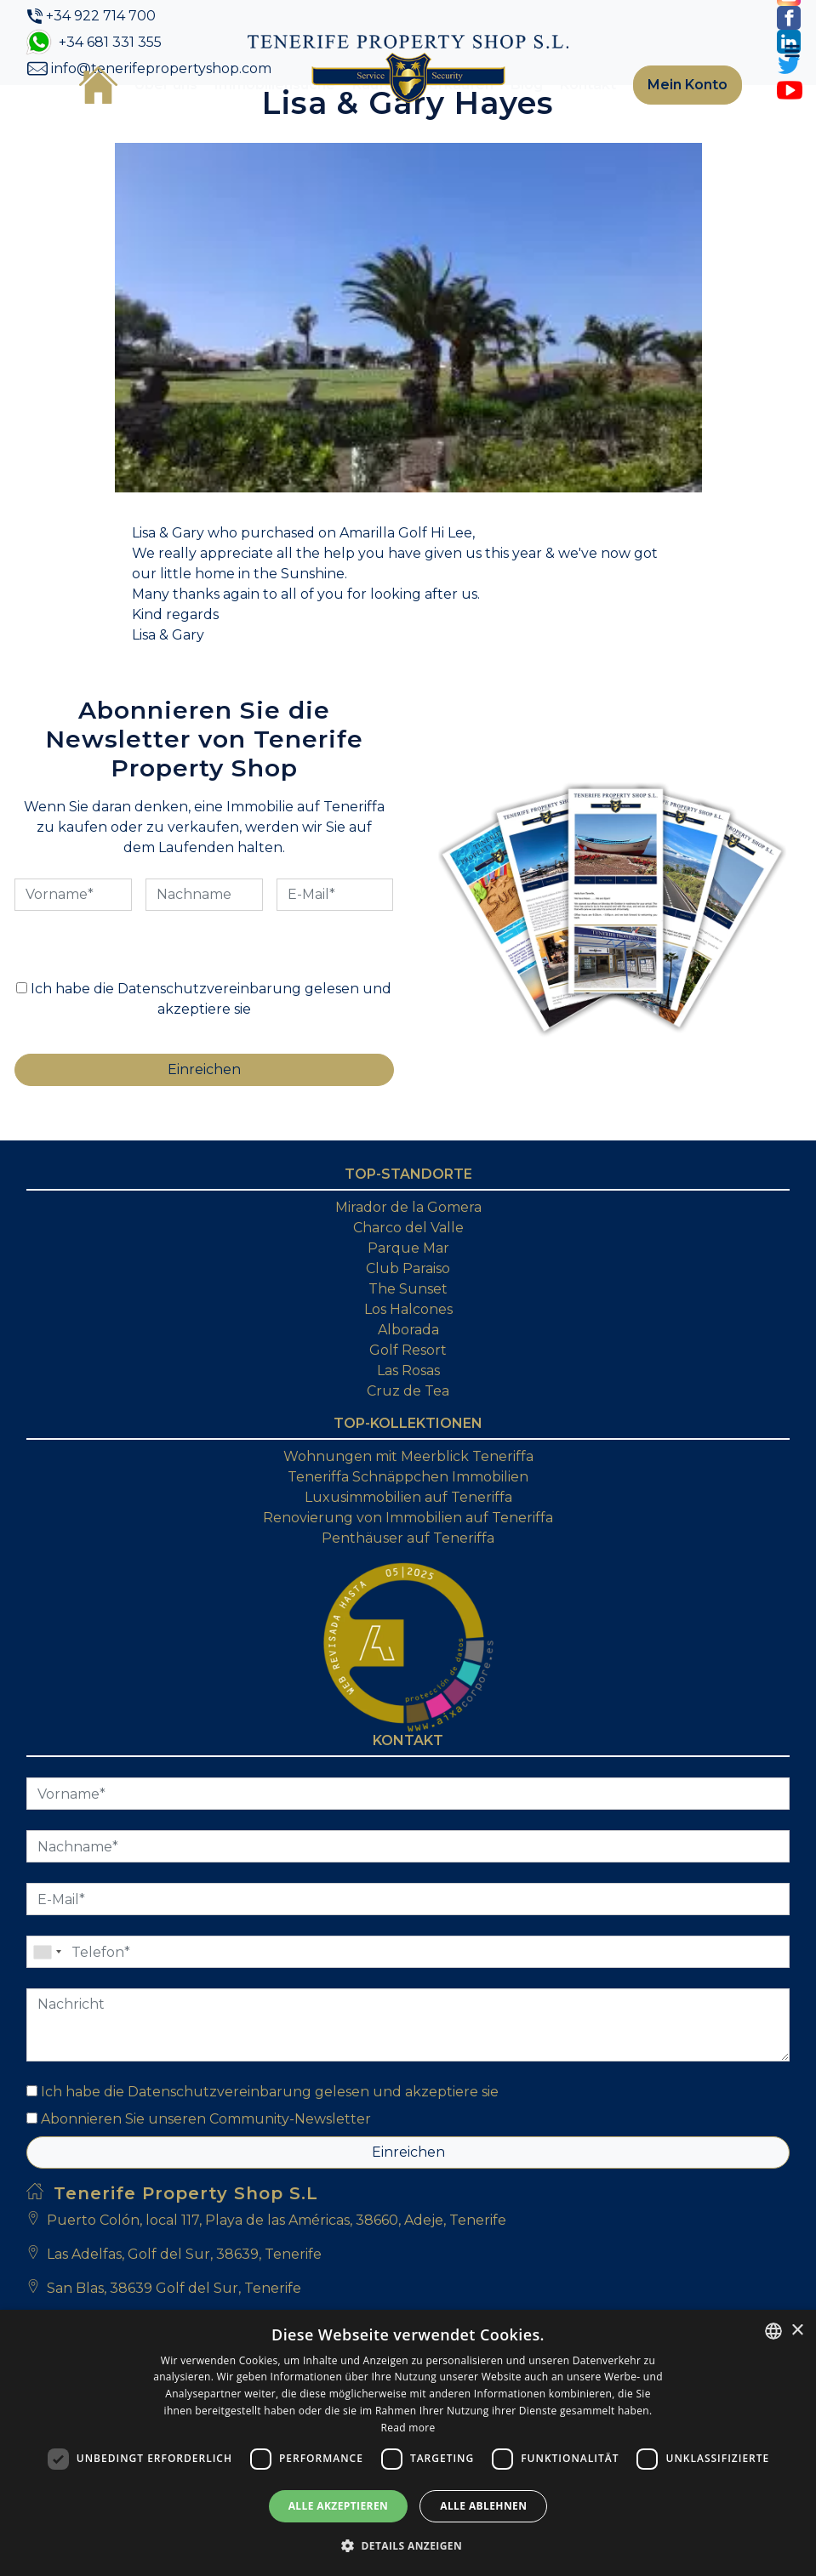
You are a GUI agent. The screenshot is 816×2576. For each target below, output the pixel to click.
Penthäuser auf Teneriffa (408, 1538)
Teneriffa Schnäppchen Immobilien (408, 1477)
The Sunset (408, 1289)
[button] (408, 2545)
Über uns (165, 85)
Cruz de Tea (408, 1391)
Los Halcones (408, 1309)
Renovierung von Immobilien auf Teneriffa (408, 1518)
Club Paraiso (408, 1268)
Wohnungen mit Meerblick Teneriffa (408, 1456)
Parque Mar (408, 1248)
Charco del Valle (408, 1228)
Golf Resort (408, 1350)
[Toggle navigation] (792, 51)
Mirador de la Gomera (408, 1207)
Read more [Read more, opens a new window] (408, 2427)
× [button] (796, 2330)
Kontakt (588, 85)
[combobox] (773, 2331)
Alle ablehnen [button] (483, 2506)
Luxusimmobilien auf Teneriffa (408, 1497)
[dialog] (408, 2443)
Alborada (408, 1330)
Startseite (98, 85)
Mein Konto (688, 85)
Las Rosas (408, 1370)
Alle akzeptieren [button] (338, 2506)
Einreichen (408, 2152)
